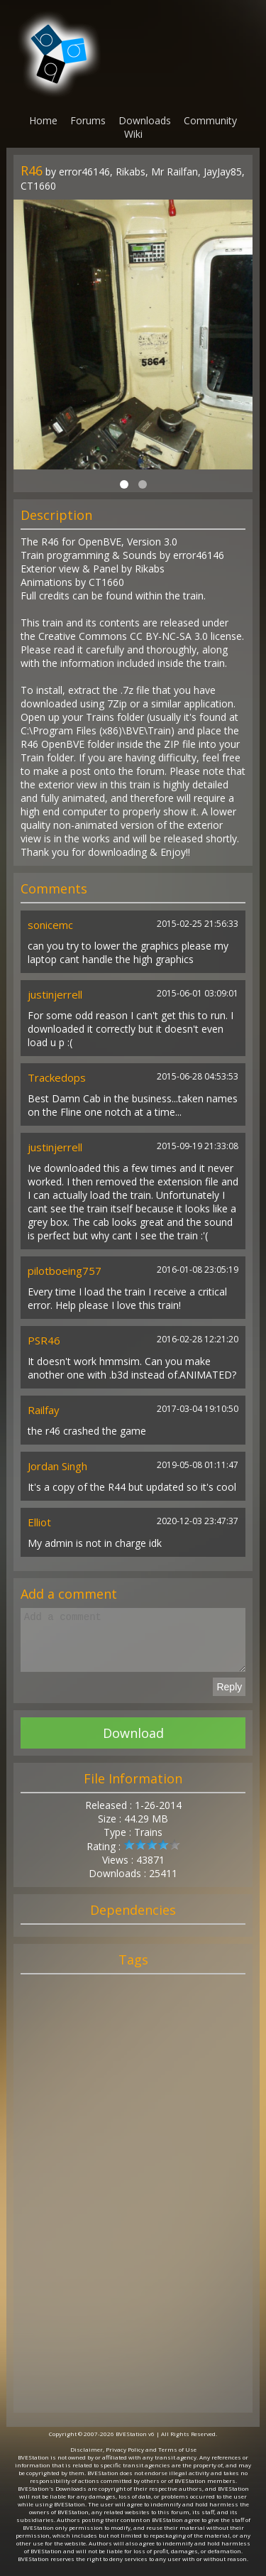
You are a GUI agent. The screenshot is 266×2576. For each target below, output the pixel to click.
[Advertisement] (133, 2210)
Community (210, 120)
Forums (88, 120)
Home (43, 120)
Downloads (144, 120)
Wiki (133, 134)
